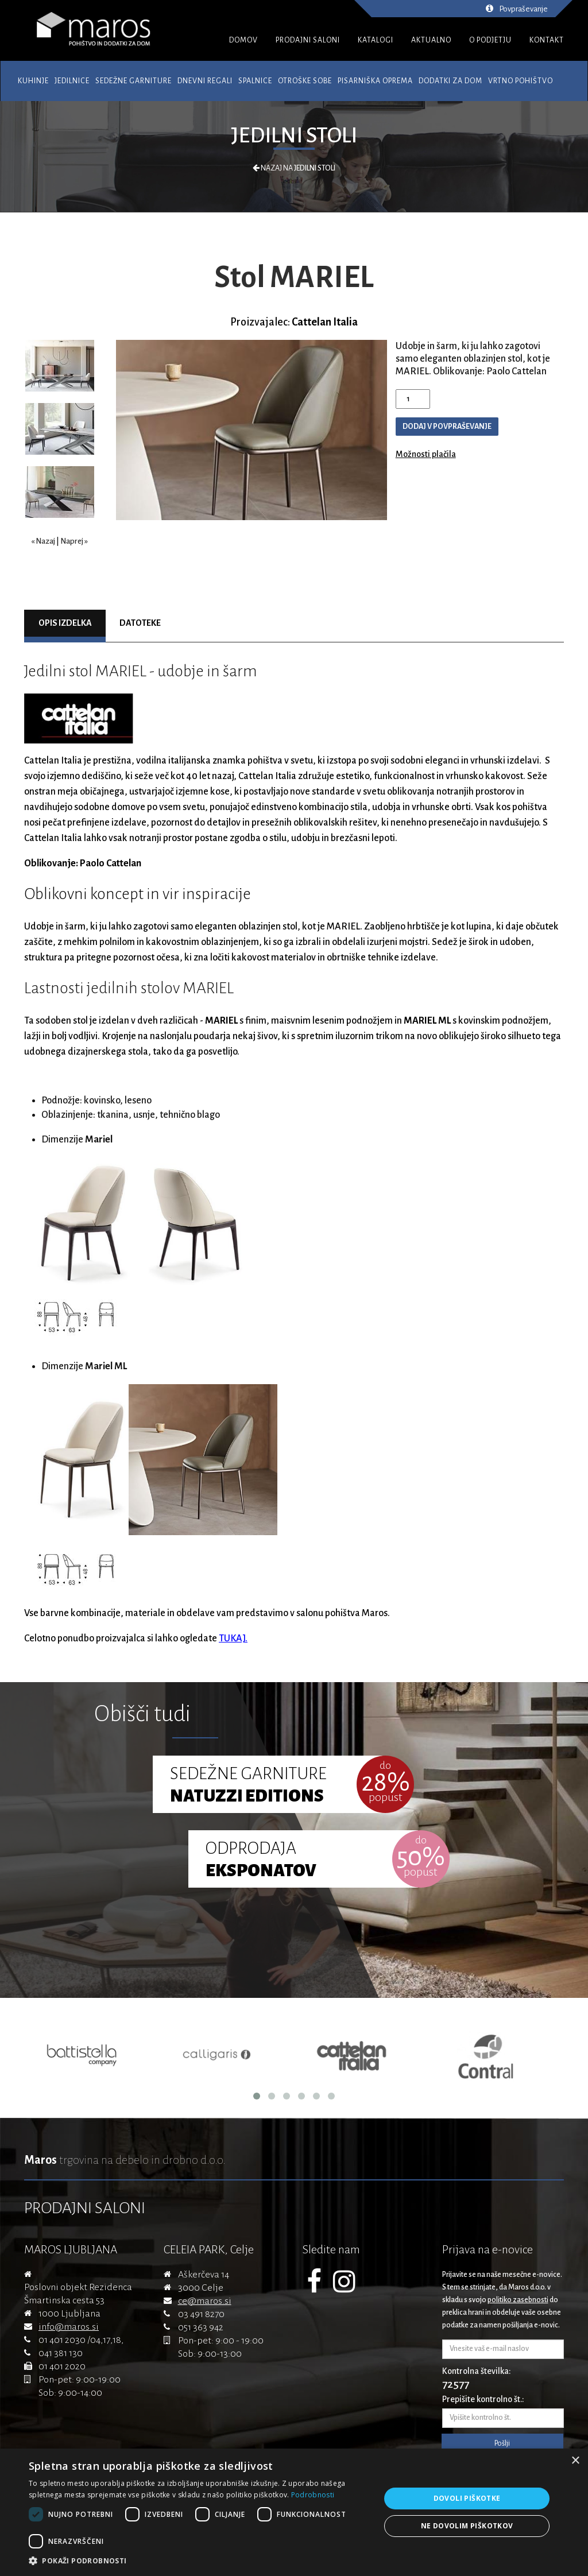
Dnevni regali (205, 81)
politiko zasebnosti (518, 2300)
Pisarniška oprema (375, 81)
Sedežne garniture (133, 81)
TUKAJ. (233, 1638)
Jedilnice (72, 81)
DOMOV (243, 40)
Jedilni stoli (294, 135)
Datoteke (140, 622)
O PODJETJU (490, 40)
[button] (199, 2561)
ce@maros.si (204, 2301)
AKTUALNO (431, 40)
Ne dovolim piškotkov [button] (467, 2526)
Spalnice (255, 81)
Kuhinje (33, 81)
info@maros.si (68, 2327)
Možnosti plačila (426, 454)
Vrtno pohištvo (520, 81)
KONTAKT (546, 40)
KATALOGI (375, 40)
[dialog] (294, 2512)
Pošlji (502, 2443)
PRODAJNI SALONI (308, 40)
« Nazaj (43, 541)
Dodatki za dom (450, 81)
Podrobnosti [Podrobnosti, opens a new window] (312, 2495)
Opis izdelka (65, 622)
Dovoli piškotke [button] (467, 2498)
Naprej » (74, 541)
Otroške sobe (305, 81)
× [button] (575, 2461)
